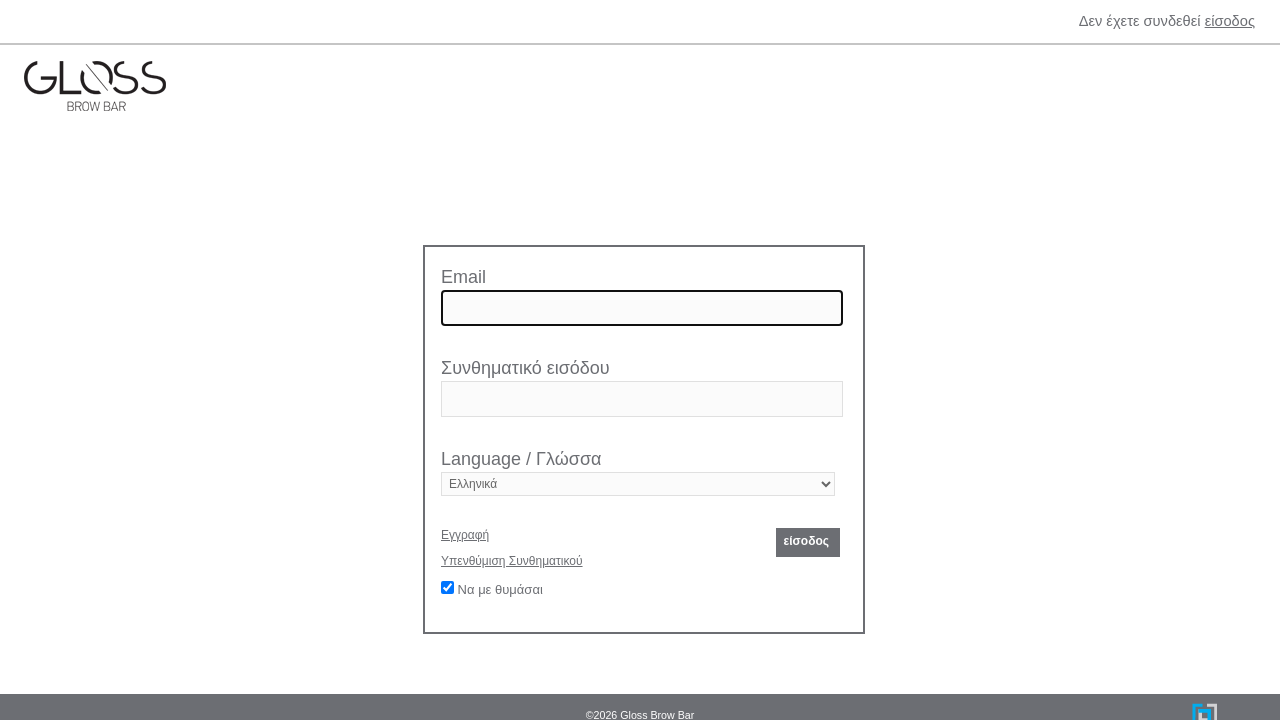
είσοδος (1230, 21)
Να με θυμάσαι (492, 589)
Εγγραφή (465, 535)
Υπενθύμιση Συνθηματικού (512, 561)
